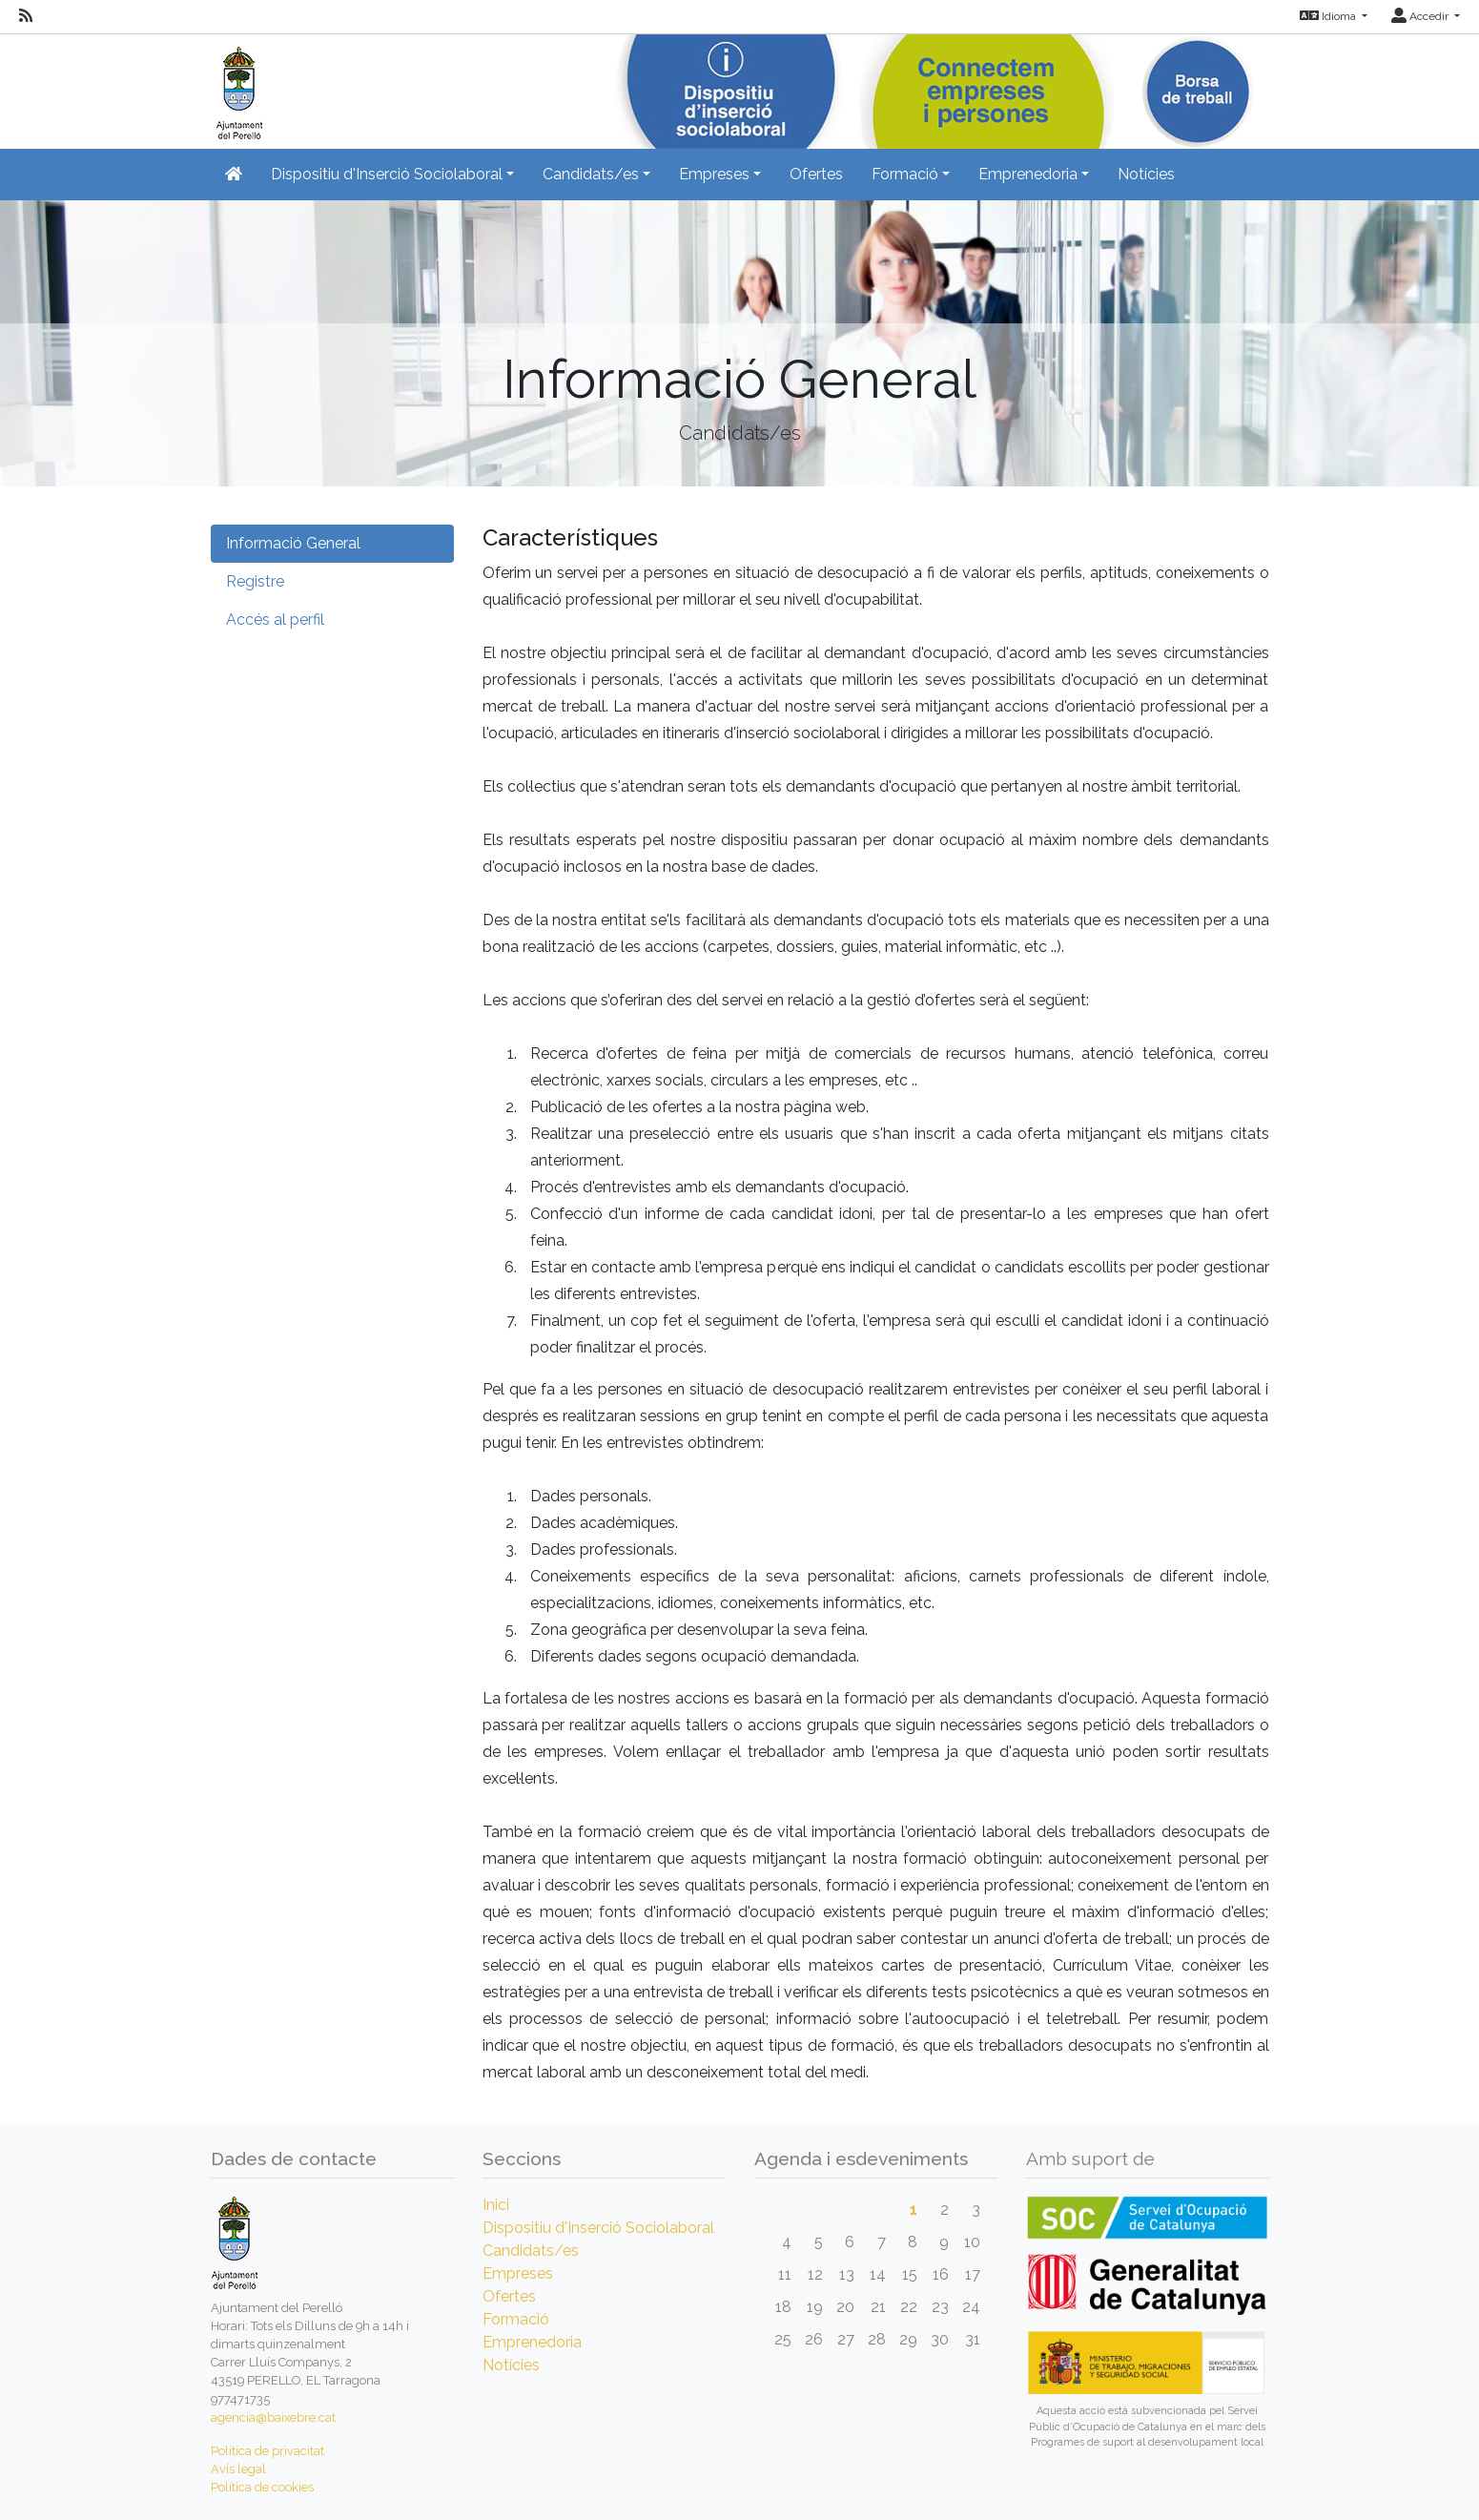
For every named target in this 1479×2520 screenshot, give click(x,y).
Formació (516, 2319)
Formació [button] (905, 174)
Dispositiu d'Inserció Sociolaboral (598, 2228)
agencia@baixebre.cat (273, 2417)
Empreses (518, 2273)
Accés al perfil (275, 619)
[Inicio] (237, 85)
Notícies (1146, 174)
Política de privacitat (267, 2451)
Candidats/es (531, 2250)
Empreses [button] (714, 174)
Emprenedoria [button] (1028, 174)
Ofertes (816, 174)
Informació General (293, 543)
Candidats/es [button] (591, 174)
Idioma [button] (1329, 16)
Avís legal (238, 2469)
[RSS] (25, 16)
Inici (496, 2205)
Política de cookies (262, 2487)
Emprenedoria (532, 2342)
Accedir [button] (1421, 16)
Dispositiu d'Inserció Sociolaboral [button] (387, 174)
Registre (255, 581)
